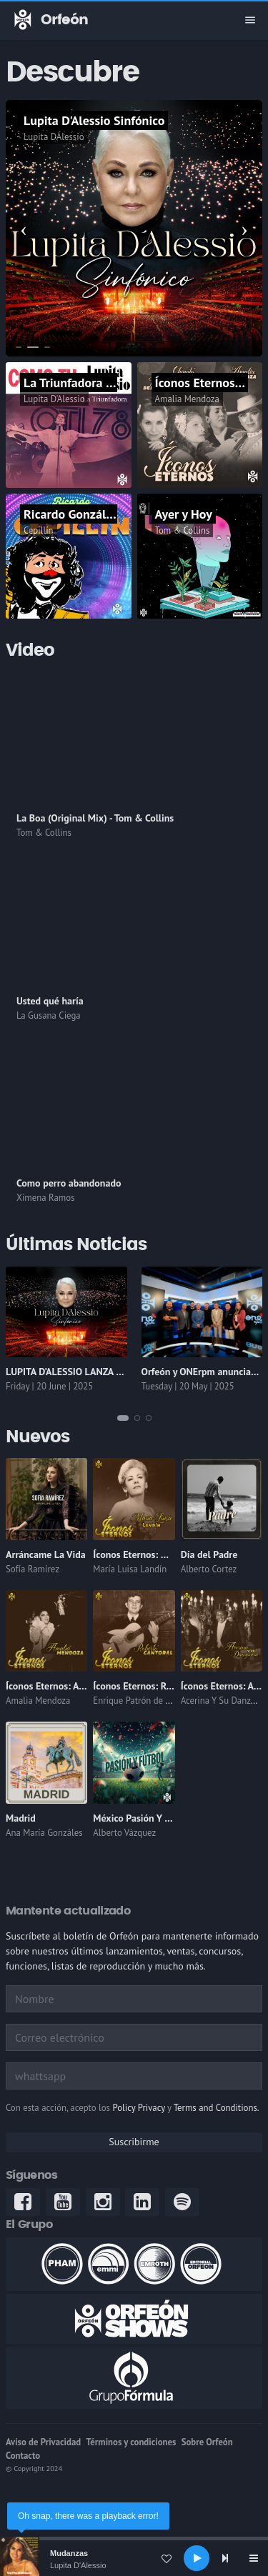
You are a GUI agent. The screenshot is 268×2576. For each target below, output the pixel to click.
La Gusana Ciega (48, 1015)
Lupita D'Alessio (78, 2565)
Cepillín (39, 530)
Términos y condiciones (131, 2442)
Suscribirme (134, 2141)
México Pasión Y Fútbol (142, 1818)
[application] (134, 2558)
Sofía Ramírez (32, 1569)
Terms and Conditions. (216, 2108)
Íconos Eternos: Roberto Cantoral (164, 1685)
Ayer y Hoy (183, 514)
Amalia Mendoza (187, 399)
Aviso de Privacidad (43, 2442)
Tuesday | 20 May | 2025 (188, 1386)
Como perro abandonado (68, 1183)
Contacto (23, 2456)
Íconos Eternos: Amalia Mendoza (75, 1685)
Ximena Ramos (45, 1198)
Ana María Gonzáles (44, 1833)
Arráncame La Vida (46, 1554)
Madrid (21, 1818)
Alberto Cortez (209, 1569)
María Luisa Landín (130, 1569)
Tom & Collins (182, 530)
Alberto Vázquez (124, 1833)
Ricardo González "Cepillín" (98, 514)
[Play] (196, 2558)
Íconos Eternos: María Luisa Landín (167, 1554)
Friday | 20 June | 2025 (49, 1386)
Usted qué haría (50, 1000)
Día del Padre (209, 1554)
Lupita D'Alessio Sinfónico (94, 120)
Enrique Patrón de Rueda (141, 1700)
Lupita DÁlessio (54, 137)
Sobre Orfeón (207, 2442)
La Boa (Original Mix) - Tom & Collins (95, 818)
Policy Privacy (138, 2108)
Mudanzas (69, 2553)
